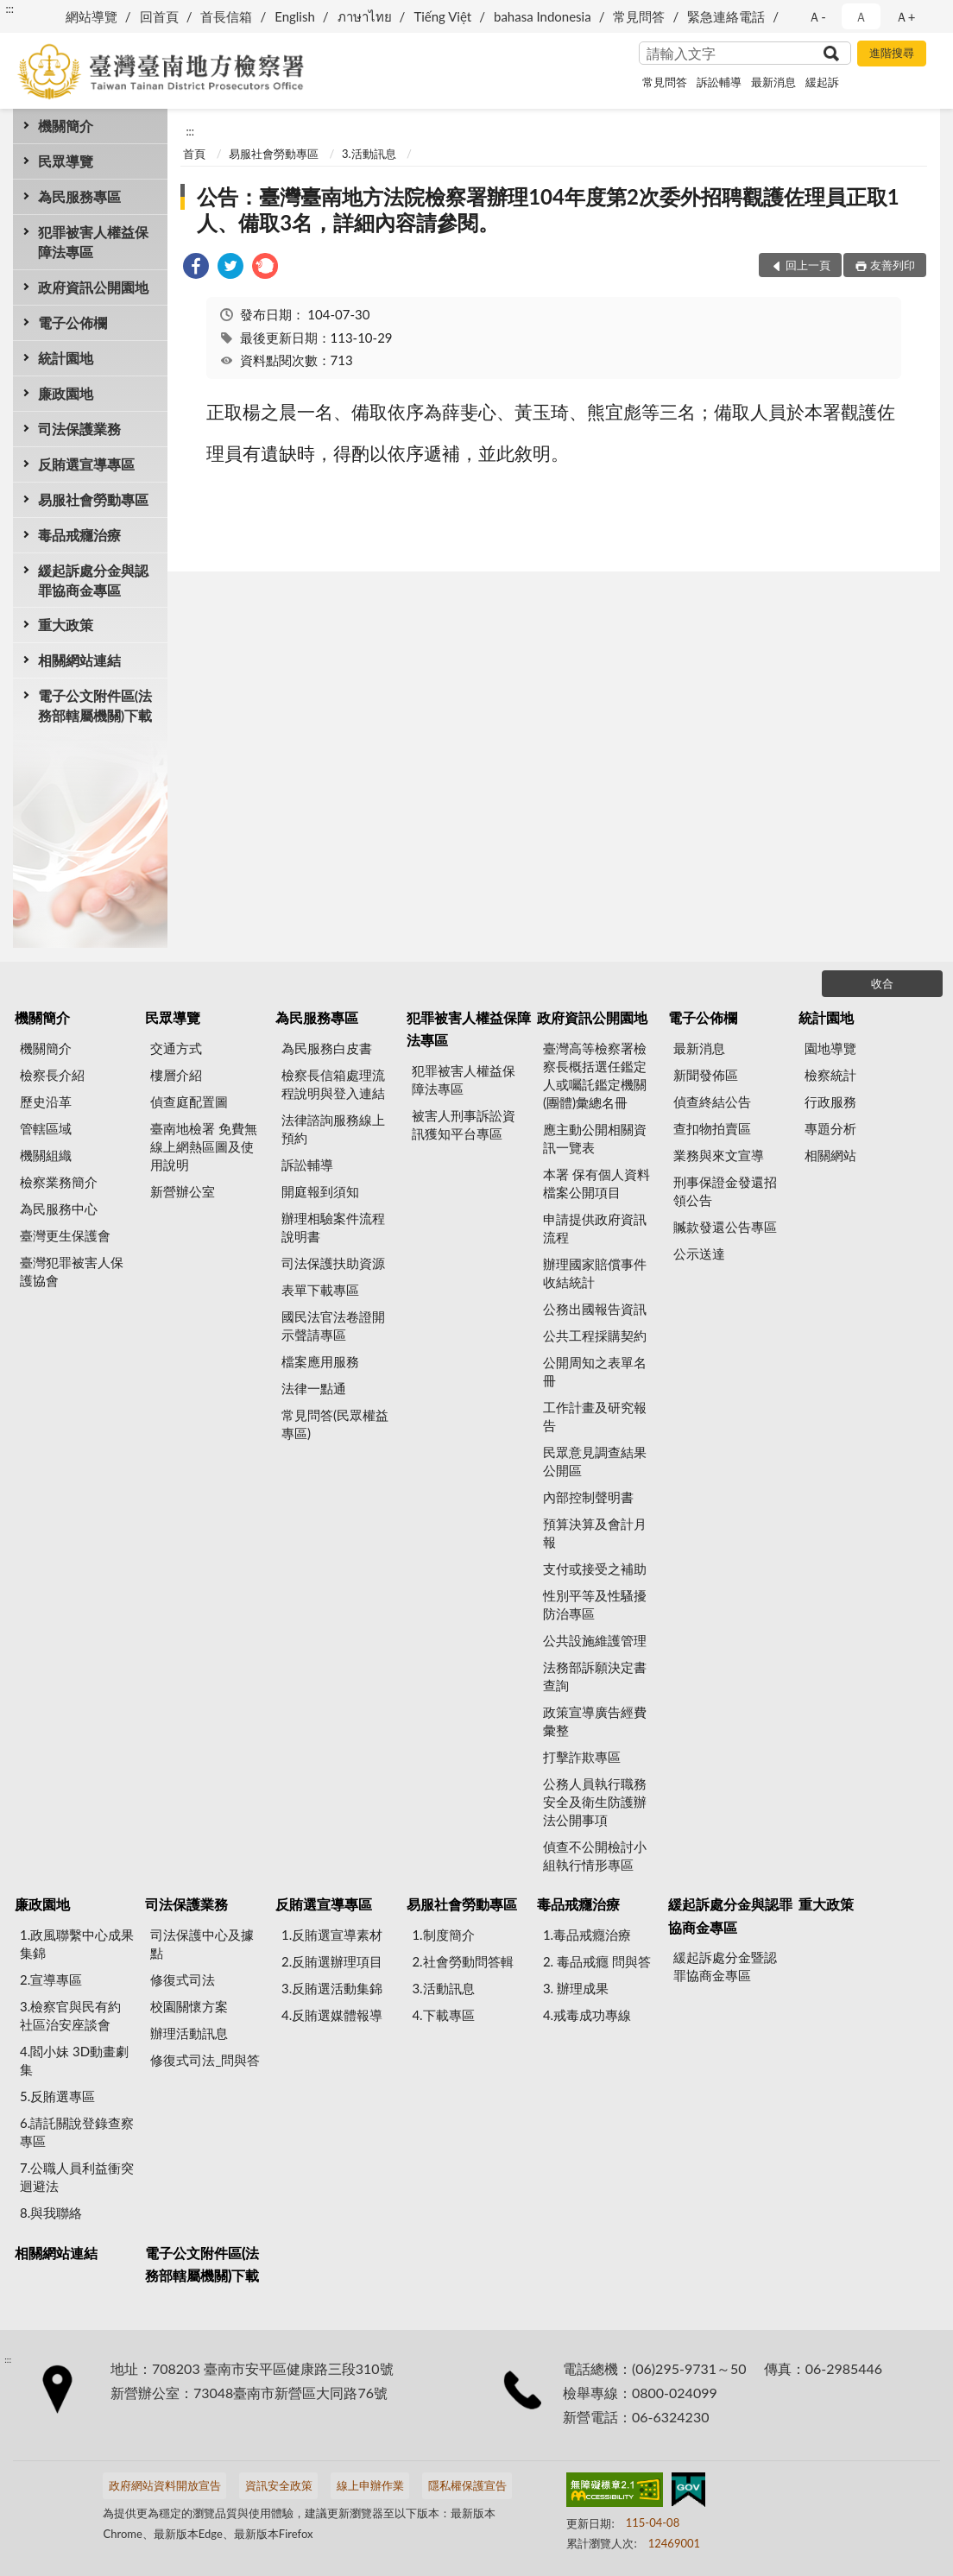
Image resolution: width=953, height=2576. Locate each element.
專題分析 (830, 1128)
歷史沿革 (46, 1101)
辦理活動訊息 (189, 2033)
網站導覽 (91, 16)
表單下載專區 (320, 1289)
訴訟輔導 (719, 82)
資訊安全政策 (278, 2485)
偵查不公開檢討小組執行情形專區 (595, 1855)
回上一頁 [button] (808, 265)
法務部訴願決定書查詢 (595, 1676)
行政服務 (830, 1101)
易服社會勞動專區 (93, 499)
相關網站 (830, 1155)
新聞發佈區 (705, 1075)
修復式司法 (182, 1979)
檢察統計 (830, 1075)
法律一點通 (313, 1388)
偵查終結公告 (712, 1101)
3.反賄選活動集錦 (331, 1988)
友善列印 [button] (892, 265)
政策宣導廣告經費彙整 (595, 1721)
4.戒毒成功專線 (587, 2015)
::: (9, 9)
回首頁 (159, 16)
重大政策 (65, 624)
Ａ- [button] (817, 16)
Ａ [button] (861, 16)
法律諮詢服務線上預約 (333, 1129)
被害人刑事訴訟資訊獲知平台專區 (463, 1124)
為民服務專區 (79, 196)
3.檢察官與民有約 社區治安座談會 (70, 2015)
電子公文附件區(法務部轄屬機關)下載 (95, 705)
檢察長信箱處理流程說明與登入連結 (333, 1084)
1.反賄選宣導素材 (331, 1934)
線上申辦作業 (370, 2485)
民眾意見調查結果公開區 (595, 1461)
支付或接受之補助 (595, 1568)
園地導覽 (830, 1048)
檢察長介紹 (52, 1075)
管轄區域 (46, 1128)
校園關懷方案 (189, 2006)
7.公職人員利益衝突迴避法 (77, 2177)
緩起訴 (822, 82)
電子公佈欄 (72, 322)
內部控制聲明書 (588, 1497)
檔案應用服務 (320, 1361)
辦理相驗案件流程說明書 (333, 1227)
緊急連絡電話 (726, 16)
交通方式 (176, 1048)
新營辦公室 (182, 1191)
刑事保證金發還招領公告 (725, 1191)
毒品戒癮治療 (79, 535)
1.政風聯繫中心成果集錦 (77, 1943)
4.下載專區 (443, 2015)
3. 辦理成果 (576, 1988)
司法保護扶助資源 (333, 1263)
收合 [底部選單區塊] (882, 983)
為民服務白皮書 (326, 1048)
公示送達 (699, 1253)
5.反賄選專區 (57, 2096)
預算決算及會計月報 (595, 1533)
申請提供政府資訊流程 (595, 1228)
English (295, 16)
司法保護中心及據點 (202, 1943)
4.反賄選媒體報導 (331, 2015)
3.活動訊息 (369, 154)
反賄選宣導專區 (86, 464)
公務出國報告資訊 (595, 1308)
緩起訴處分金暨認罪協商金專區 (725, 1966)
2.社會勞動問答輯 (462, 1961)
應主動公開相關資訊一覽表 (595, 1138)
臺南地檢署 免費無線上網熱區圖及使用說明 (203, 1146)
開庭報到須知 (320, 1191)
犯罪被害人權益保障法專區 (93, 242)
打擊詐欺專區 (582, 1757)
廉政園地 (65, 393)
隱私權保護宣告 (467, 2485)
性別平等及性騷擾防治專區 (595, 1604)
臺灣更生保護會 (65, 1235)
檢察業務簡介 (59, 1182)
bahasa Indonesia (542, 16)
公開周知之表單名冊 (595, 1371)
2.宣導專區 (51, 1979)
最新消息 (773, 82)
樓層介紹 (176, 1075)
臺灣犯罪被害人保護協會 (71, 1271)
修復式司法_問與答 (205, 2060)
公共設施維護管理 (595, 1640)
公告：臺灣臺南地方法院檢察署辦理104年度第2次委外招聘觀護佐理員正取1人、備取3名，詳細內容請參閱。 (548, 209)
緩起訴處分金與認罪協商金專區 (93, 580)
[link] (196, 268)
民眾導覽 (65, 161)
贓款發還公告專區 (725, 1226)
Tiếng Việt (442, 16)
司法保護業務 (79, 428)
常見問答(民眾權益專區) (334, 1424)
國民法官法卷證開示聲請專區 (333, 1325)
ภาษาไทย (365, 16)
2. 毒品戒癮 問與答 (597, 1961)
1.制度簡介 (443, 1934)
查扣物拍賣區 (712, 1128)
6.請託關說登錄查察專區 (77, 2132)
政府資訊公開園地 (93, 287)
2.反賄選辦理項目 (331, 1961)
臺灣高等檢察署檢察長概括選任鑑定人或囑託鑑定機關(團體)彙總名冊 (595, 1075)
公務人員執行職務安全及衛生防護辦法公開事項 (595, 1802)
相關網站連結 (79, 660)
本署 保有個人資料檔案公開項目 (596, 1183)
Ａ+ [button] (905, 16)
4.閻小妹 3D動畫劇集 (74, 2060)
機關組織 (46, 1155)
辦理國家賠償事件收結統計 (595, 1273)
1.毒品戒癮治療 (587, 1934)
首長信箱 (226, 16)
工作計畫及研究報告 (595, 1416)
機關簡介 (65, 125)
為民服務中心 (59, 1208)
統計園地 (65, 358)
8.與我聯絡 (51, 2212)
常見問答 (639, 16)
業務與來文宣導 (718, 1155)
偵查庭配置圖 (189, 1101)
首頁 (194, 154)
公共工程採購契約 (595, 1335)
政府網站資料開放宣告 (165, 2485)
